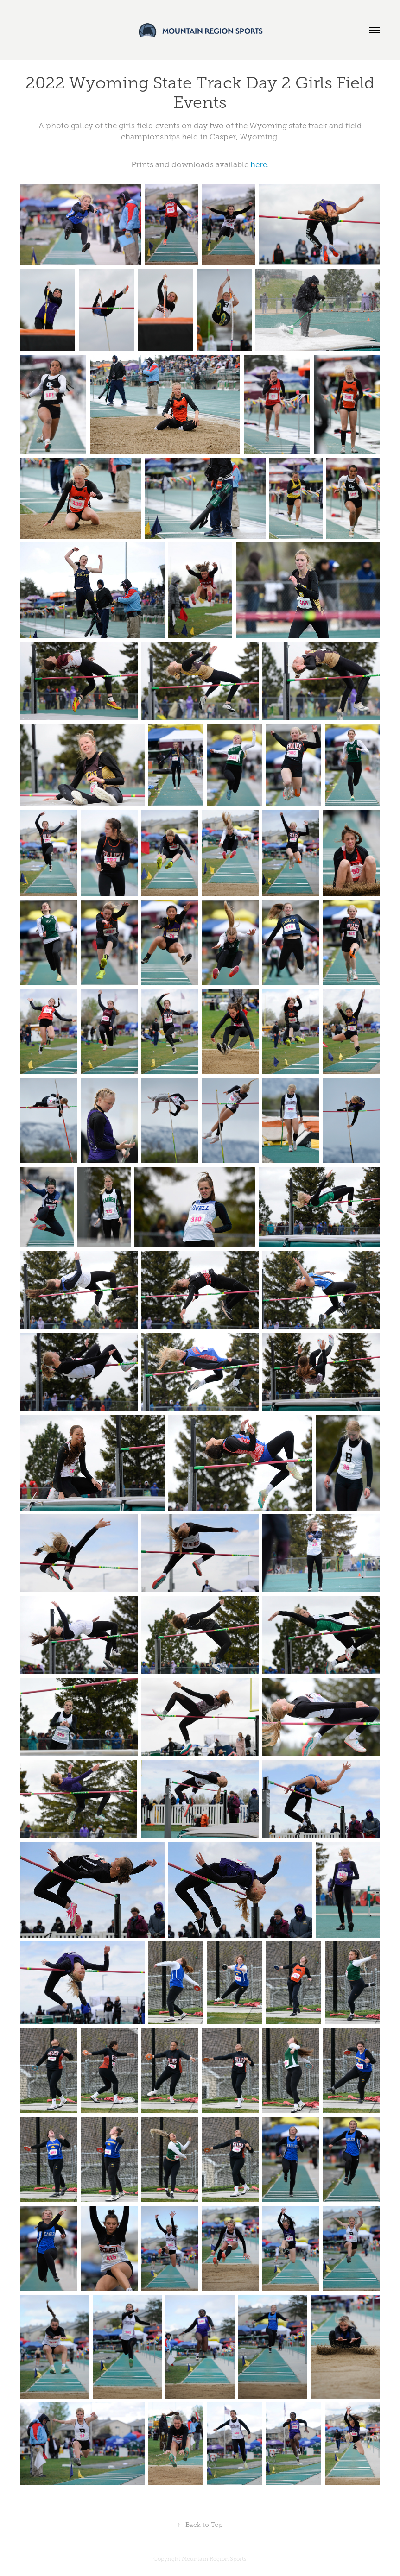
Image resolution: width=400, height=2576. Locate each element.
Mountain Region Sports (214, 2559)
